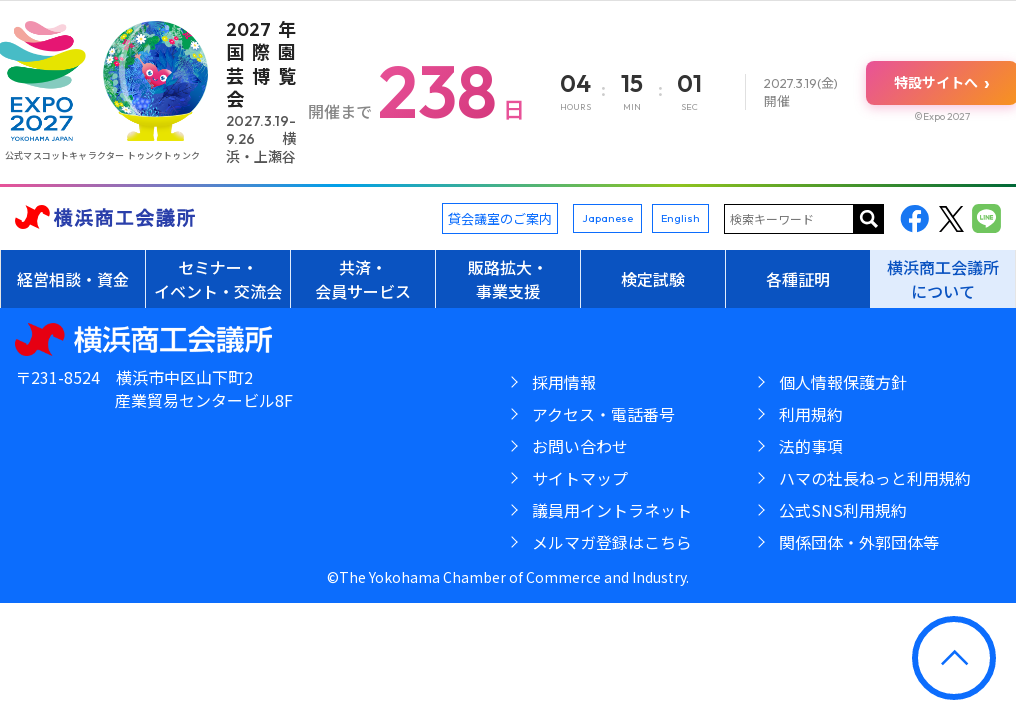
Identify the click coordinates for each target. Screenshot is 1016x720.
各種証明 (798, 279)
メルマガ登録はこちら (612, 542)
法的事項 (811, 446)
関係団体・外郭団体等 (859, 542)
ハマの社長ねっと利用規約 (875, 478)
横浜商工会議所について (943, 279)
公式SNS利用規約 (843, 510)
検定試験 (653, 279)
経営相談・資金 (73, 279)
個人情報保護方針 (843, 382)
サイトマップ (580, 478)
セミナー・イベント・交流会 (218, 279)
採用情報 (564, 382)
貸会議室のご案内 (500, 218)
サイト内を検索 (869, 219)
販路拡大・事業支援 (508, 279)
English (680, 218)
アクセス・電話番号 (603, 414)
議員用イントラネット (612, 510)
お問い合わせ (580, 446)
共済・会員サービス (363, 279)
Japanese (607, 218)
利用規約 (811, 414)
